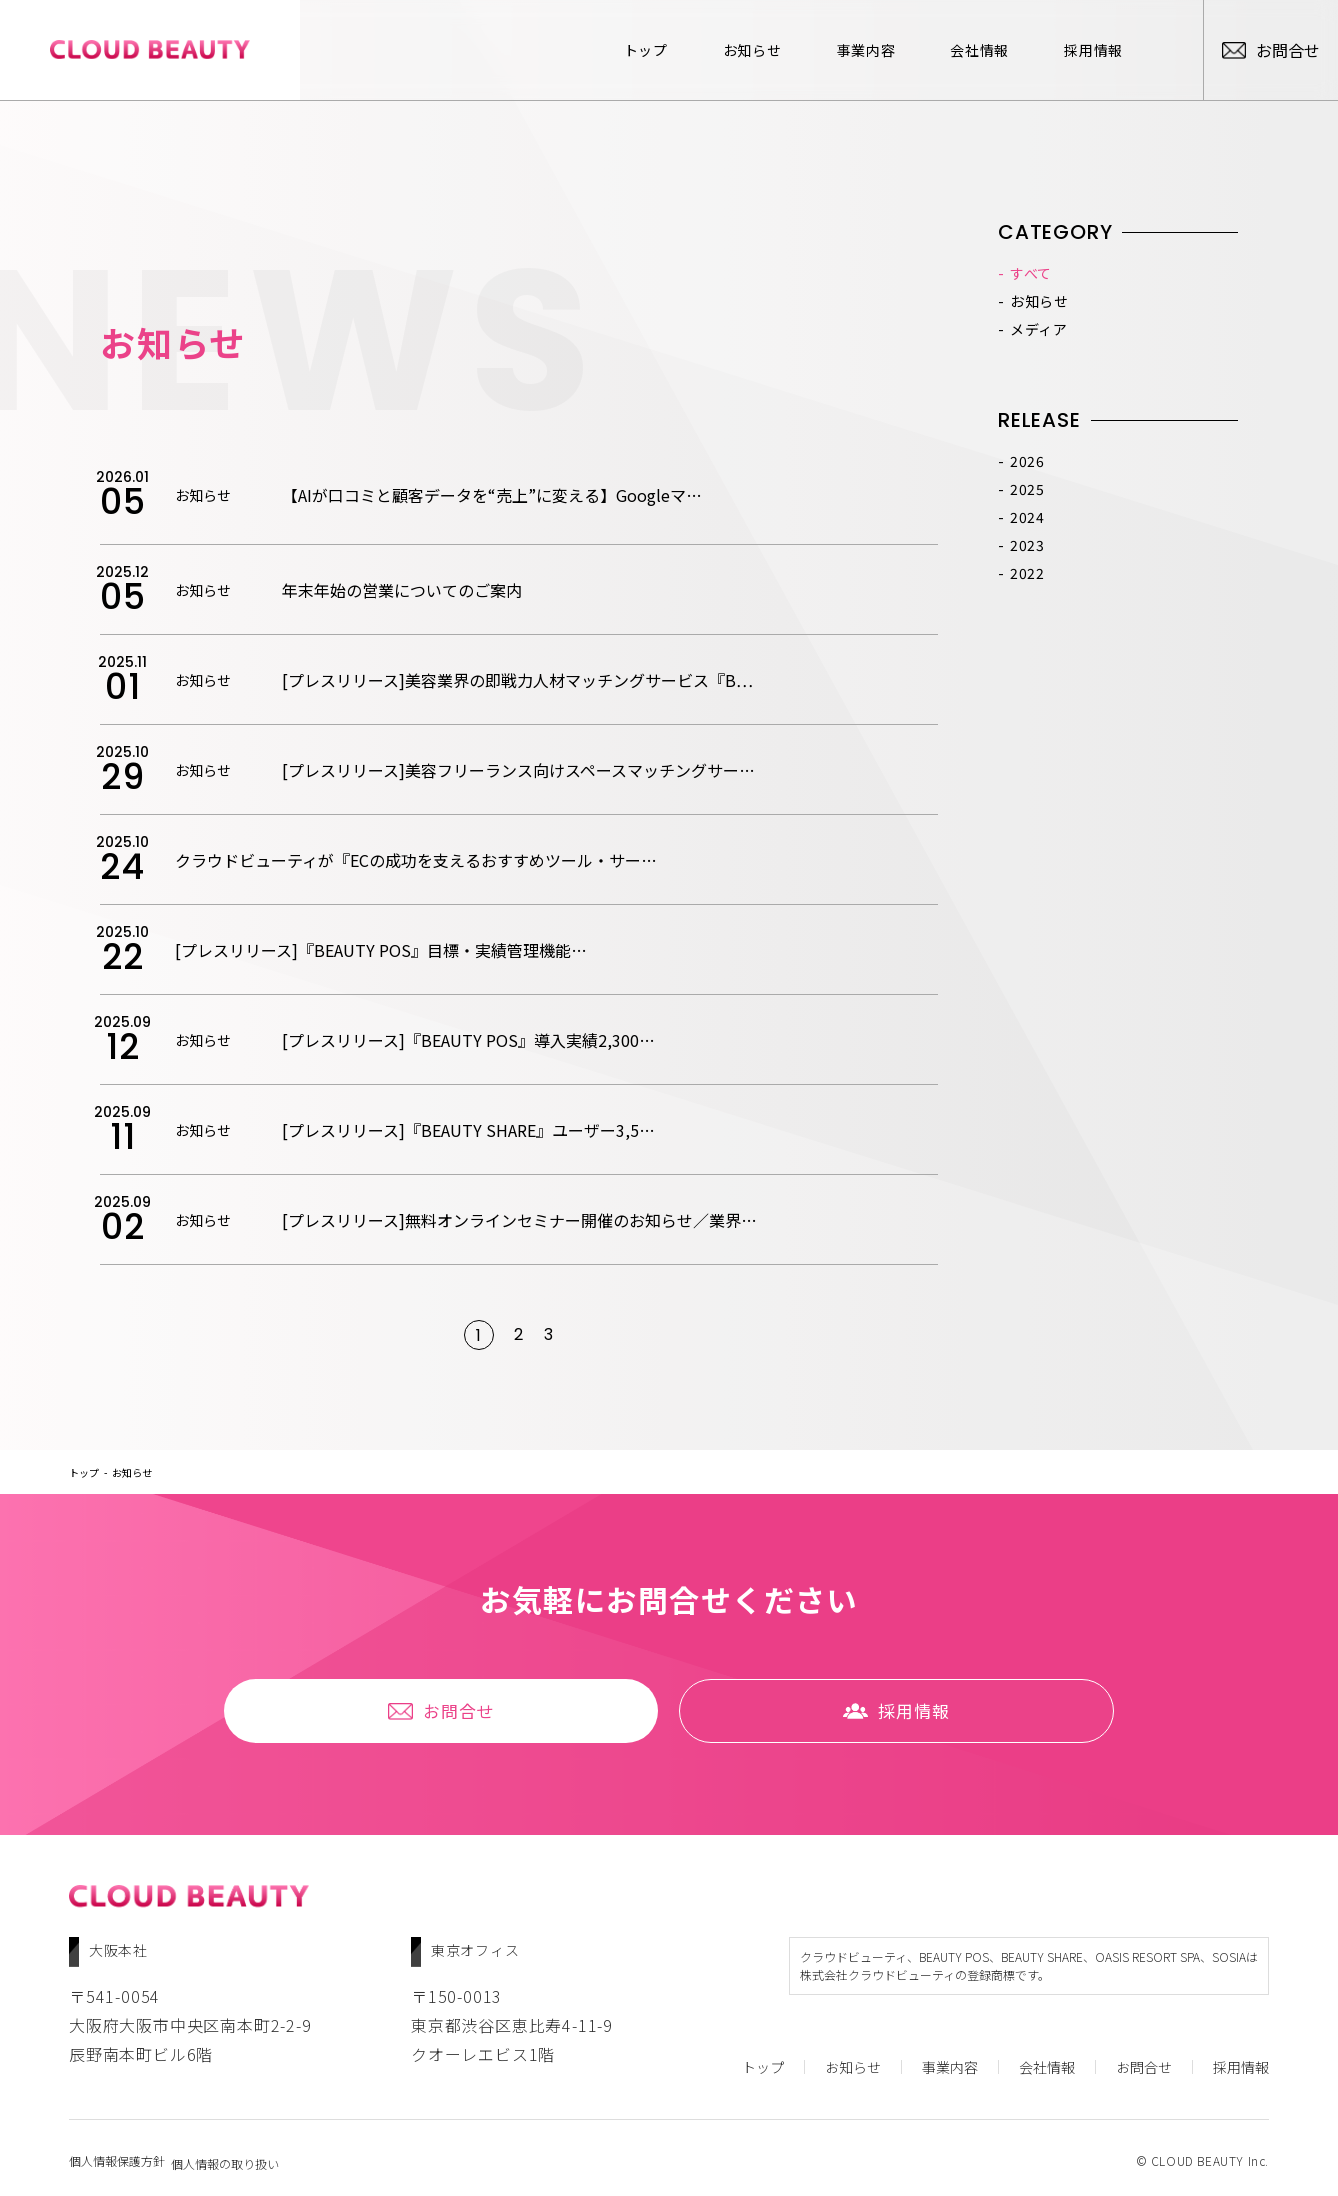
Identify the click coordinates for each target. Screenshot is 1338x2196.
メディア (1039, 329)
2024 (1027, 517)
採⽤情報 (991, 50)
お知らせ (650, 50)
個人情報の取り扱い (234, 2155)
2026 (1027, 461)
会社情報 (877, 50)
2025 (1027, 489)
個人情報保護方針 (117, 2155)
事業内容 (764, 50)
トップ (544, 50)
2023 (1027, 545)
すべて (1031, 273)
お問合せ (444, 1714)
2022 (1027, 573)
